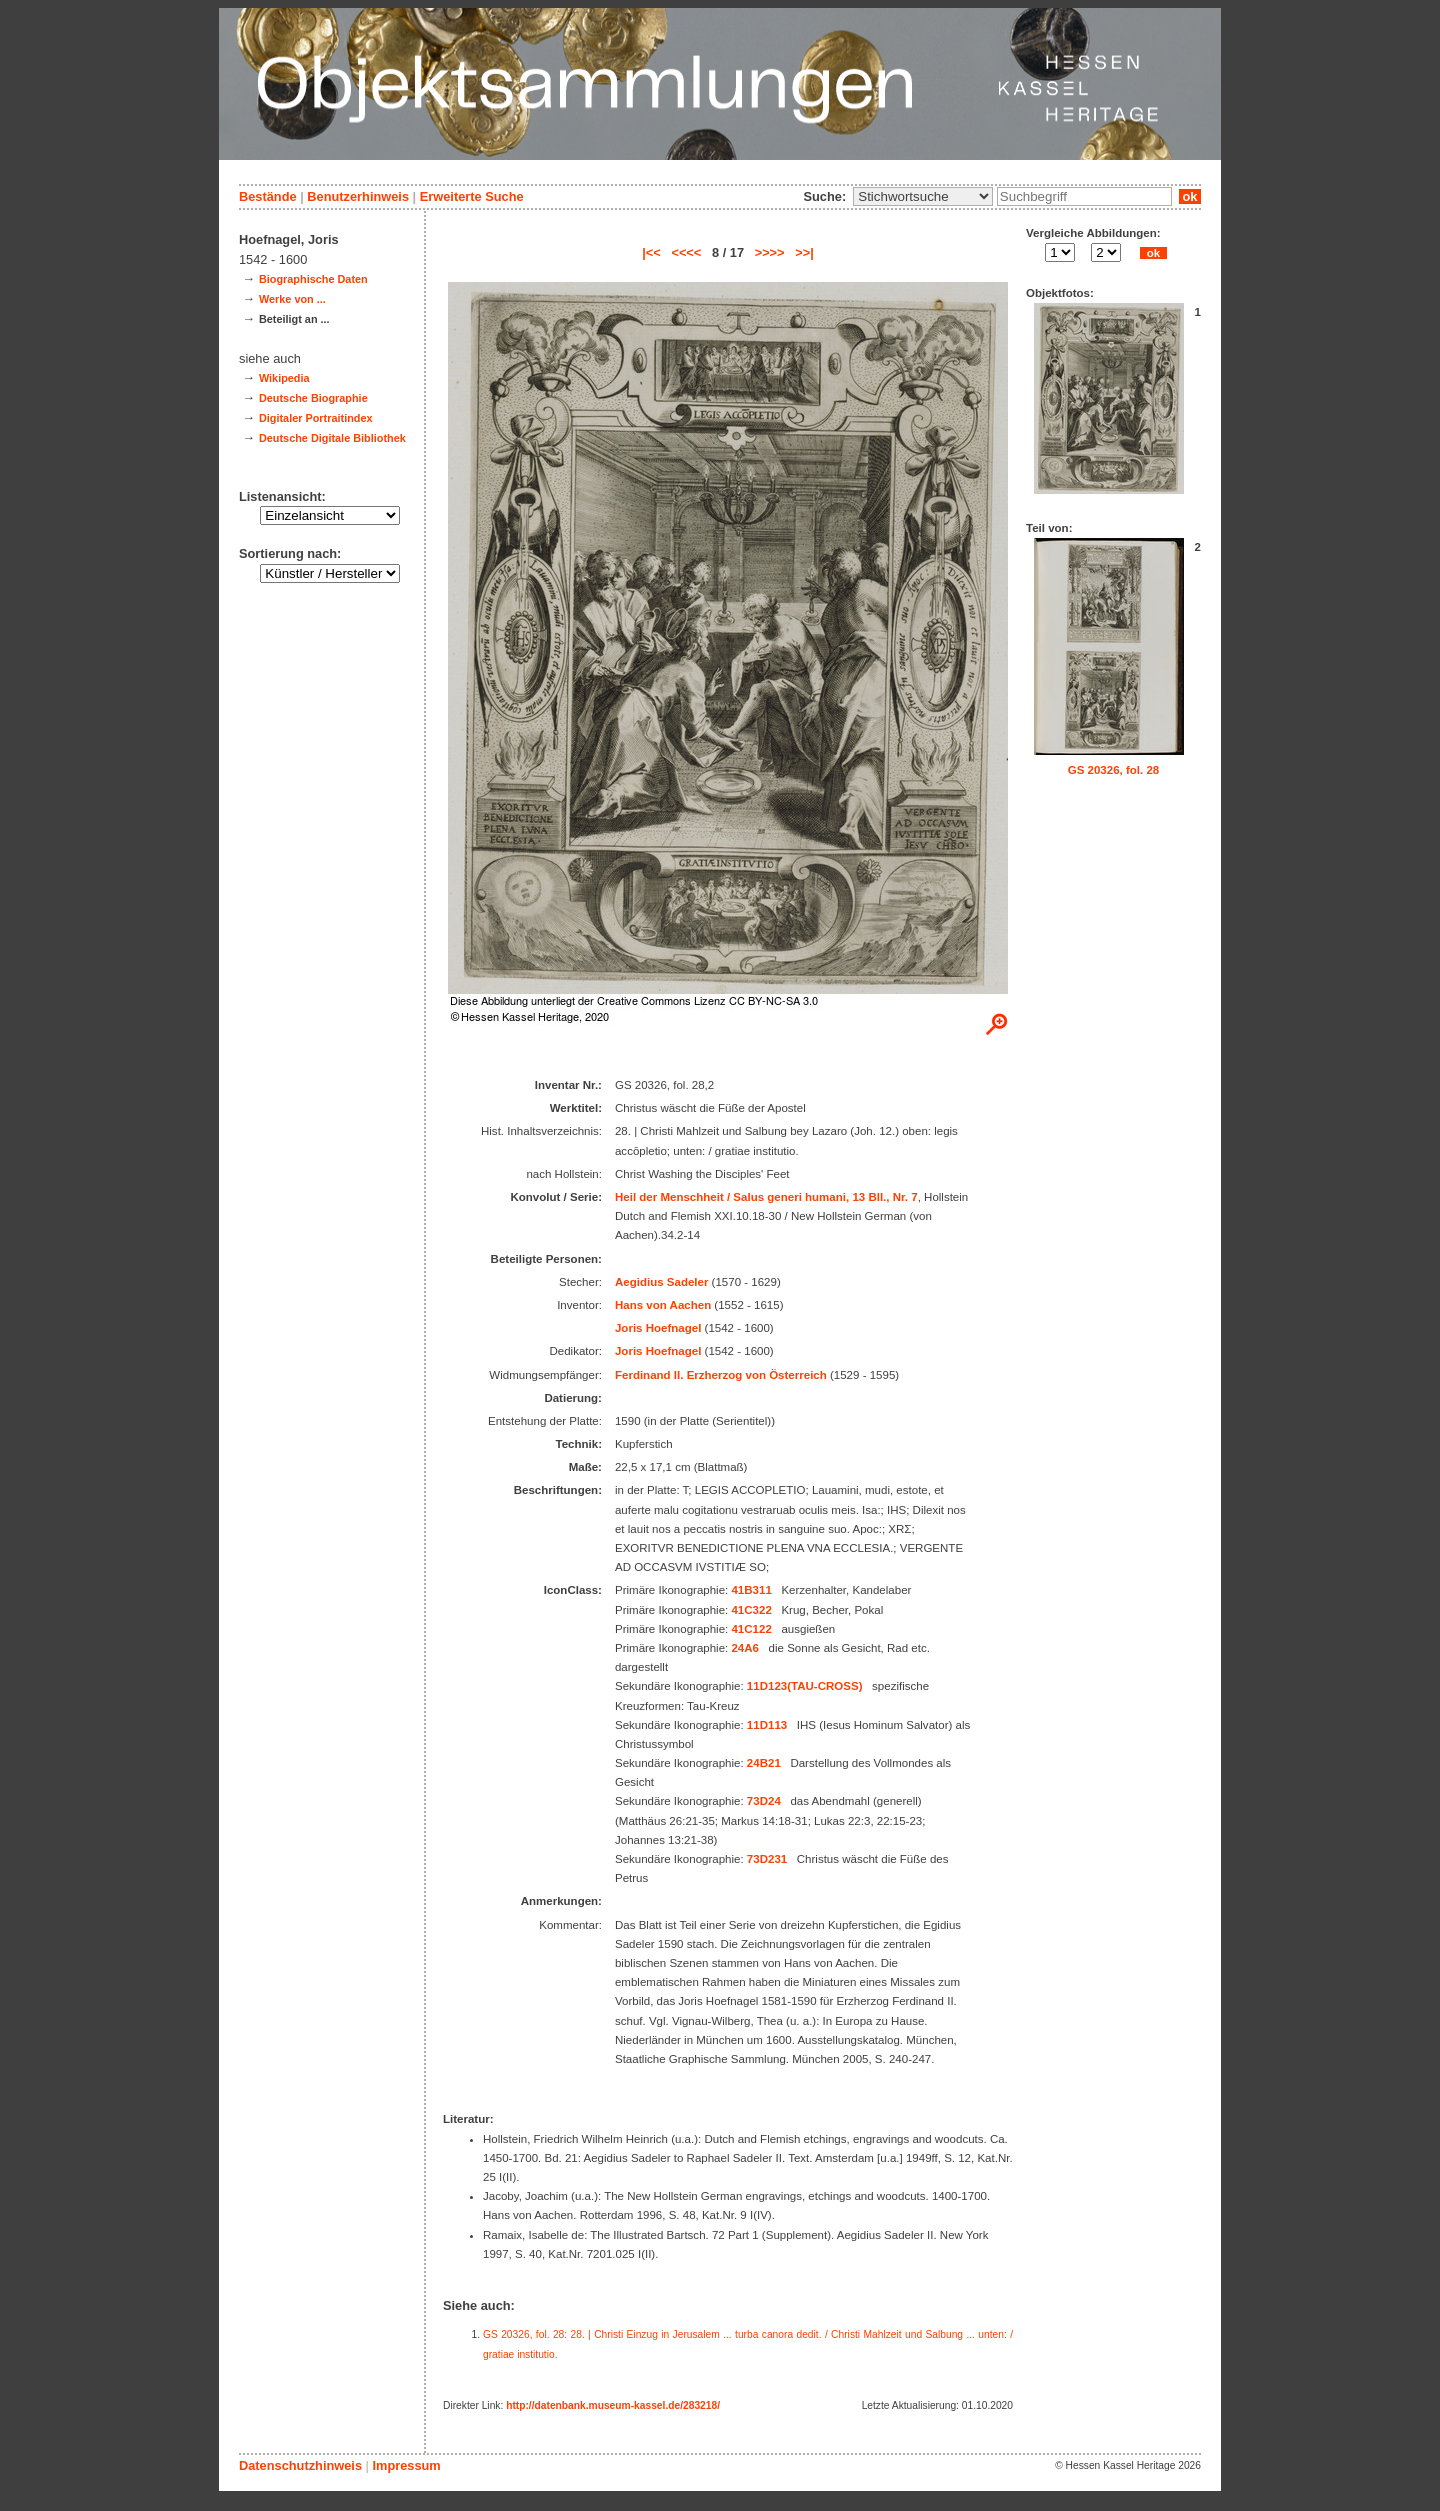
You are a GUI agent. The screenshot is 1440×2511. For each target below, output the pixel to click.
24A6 (745, 1648)
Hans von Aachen (663, 1305)
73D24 (764, 1801)
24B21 (764, 1763)
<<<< (686, 252)
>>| (804, 252)
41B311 (751, 1590)
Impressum (406, 2465)
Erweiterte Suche (472, 196)
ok (1190, 196)
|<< (651, 252)
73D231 (767, 1859)
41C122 (751, 1629)
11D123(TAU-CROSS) (805, 1686)
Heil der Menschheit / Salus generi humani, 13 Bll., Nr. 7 (766, 1197)
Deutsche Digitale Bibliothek (332, 438)
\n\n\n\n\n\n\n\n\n (923, 196)
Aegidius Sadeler (661, 1282)
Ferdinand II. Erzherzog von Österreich (721, 1375)
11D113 (767, 1725)
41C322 (751, 1610)
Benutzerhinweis (358, 196)
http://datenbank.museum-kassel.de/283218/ (613, 2405)
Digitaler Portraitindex (316, 418)
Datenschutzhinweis (300, 2465)
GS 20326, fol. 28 (1114, 770)
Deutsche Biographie (313, 398)
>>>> (770, 252)
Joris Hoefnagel (658, 1328)
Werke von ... (292, 299)
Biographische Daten (313, 279)
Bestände (268, 196)
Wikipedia (284, 378)
